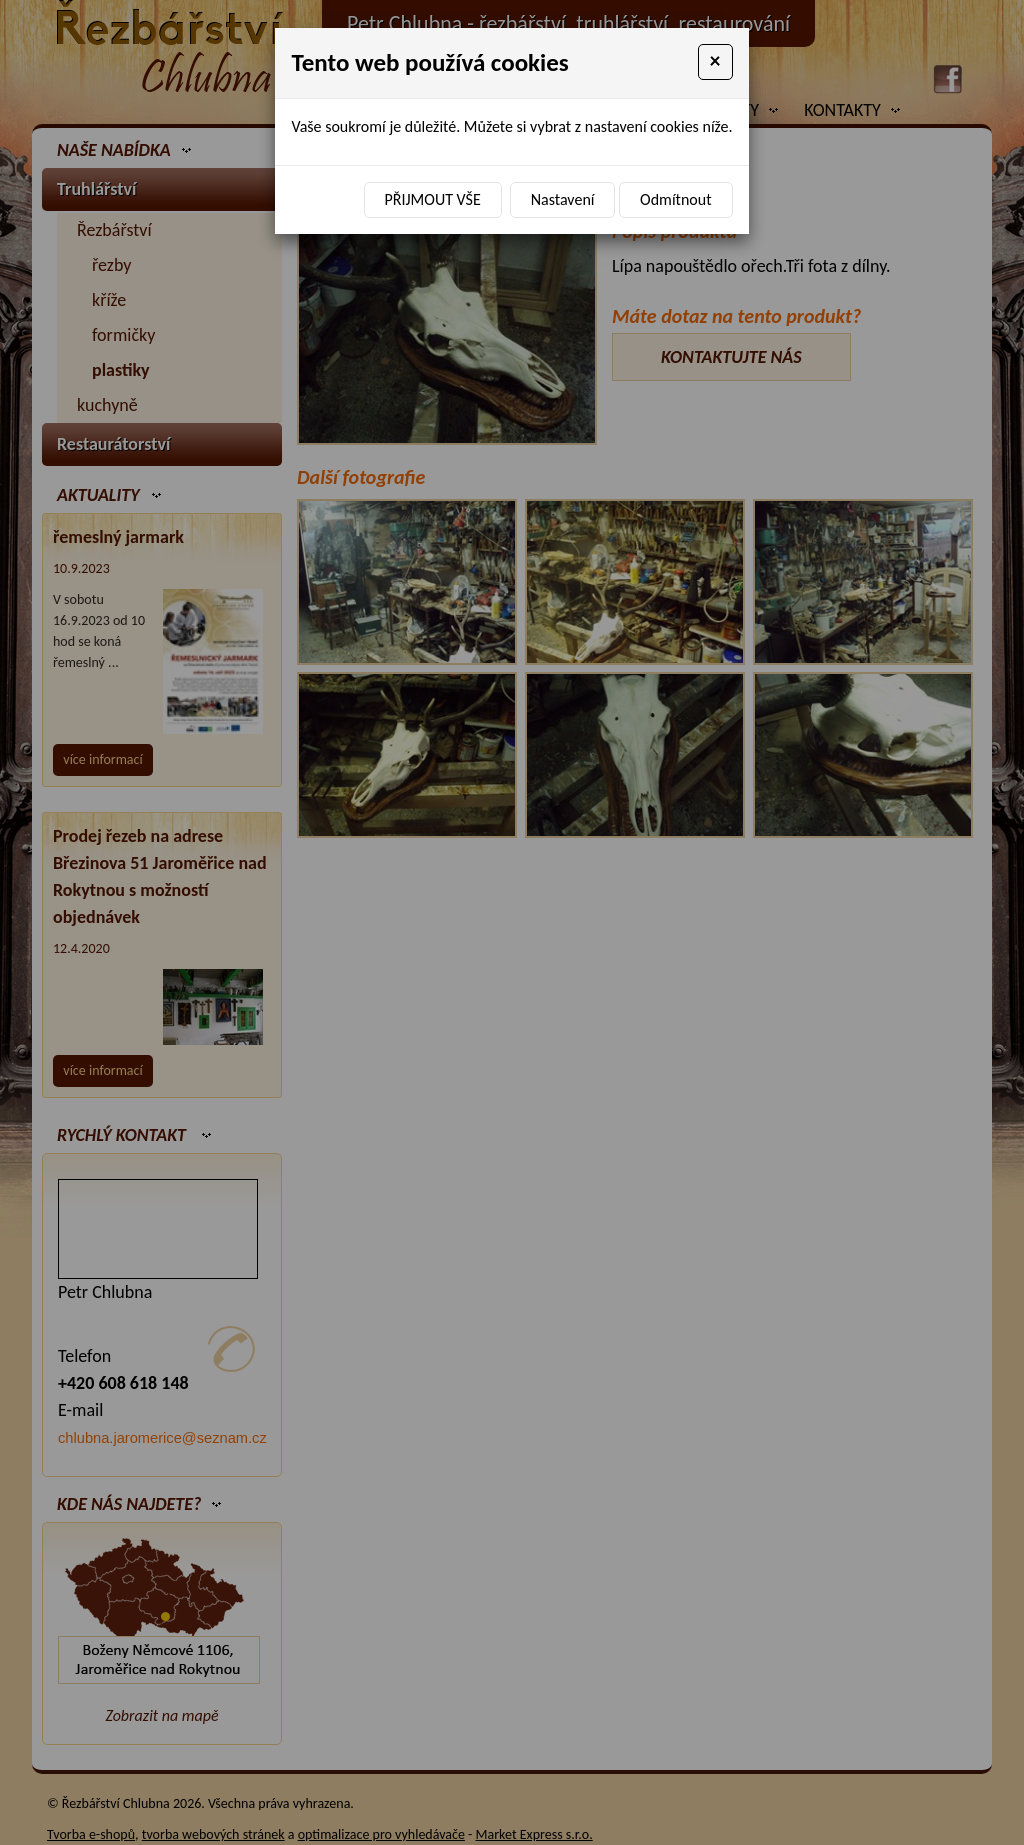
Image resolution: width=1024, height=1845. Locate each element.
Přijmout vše (433, 199)
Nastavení (563, 199)
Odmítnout (675, 199)
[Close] (715, 62)
